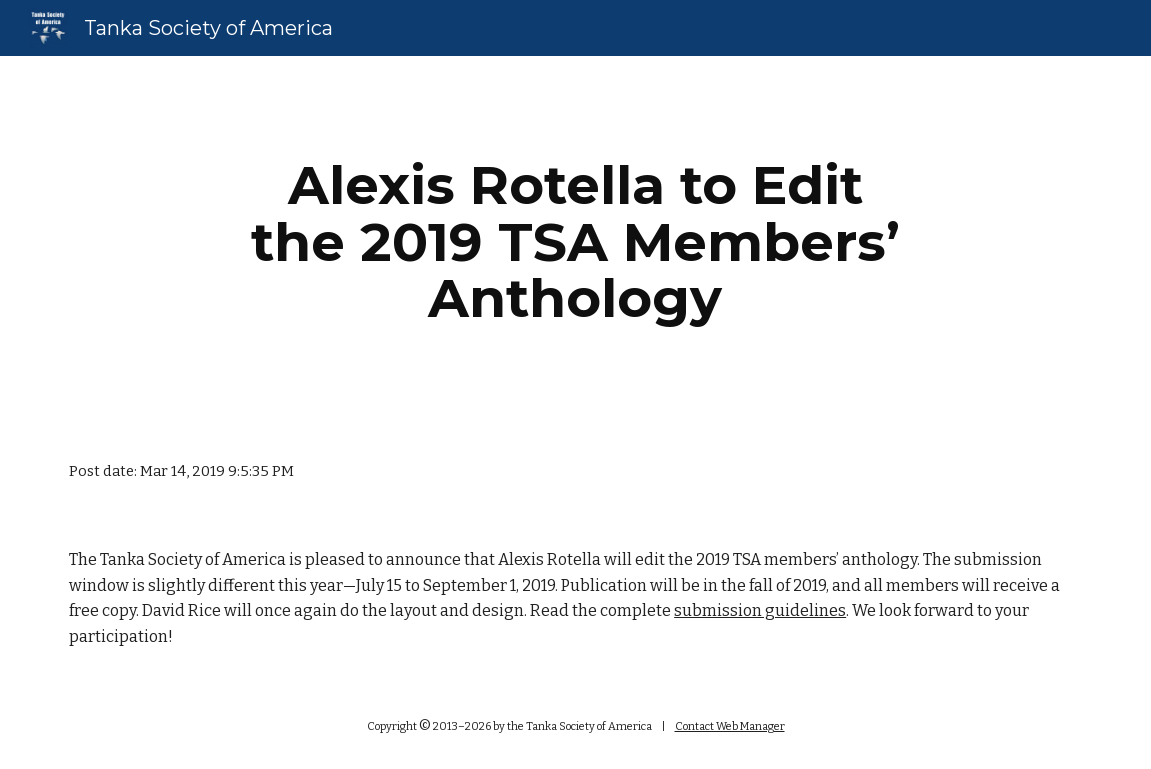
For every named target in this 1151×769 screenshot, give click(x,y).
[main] (575, 242)
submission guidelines (760, 610)
